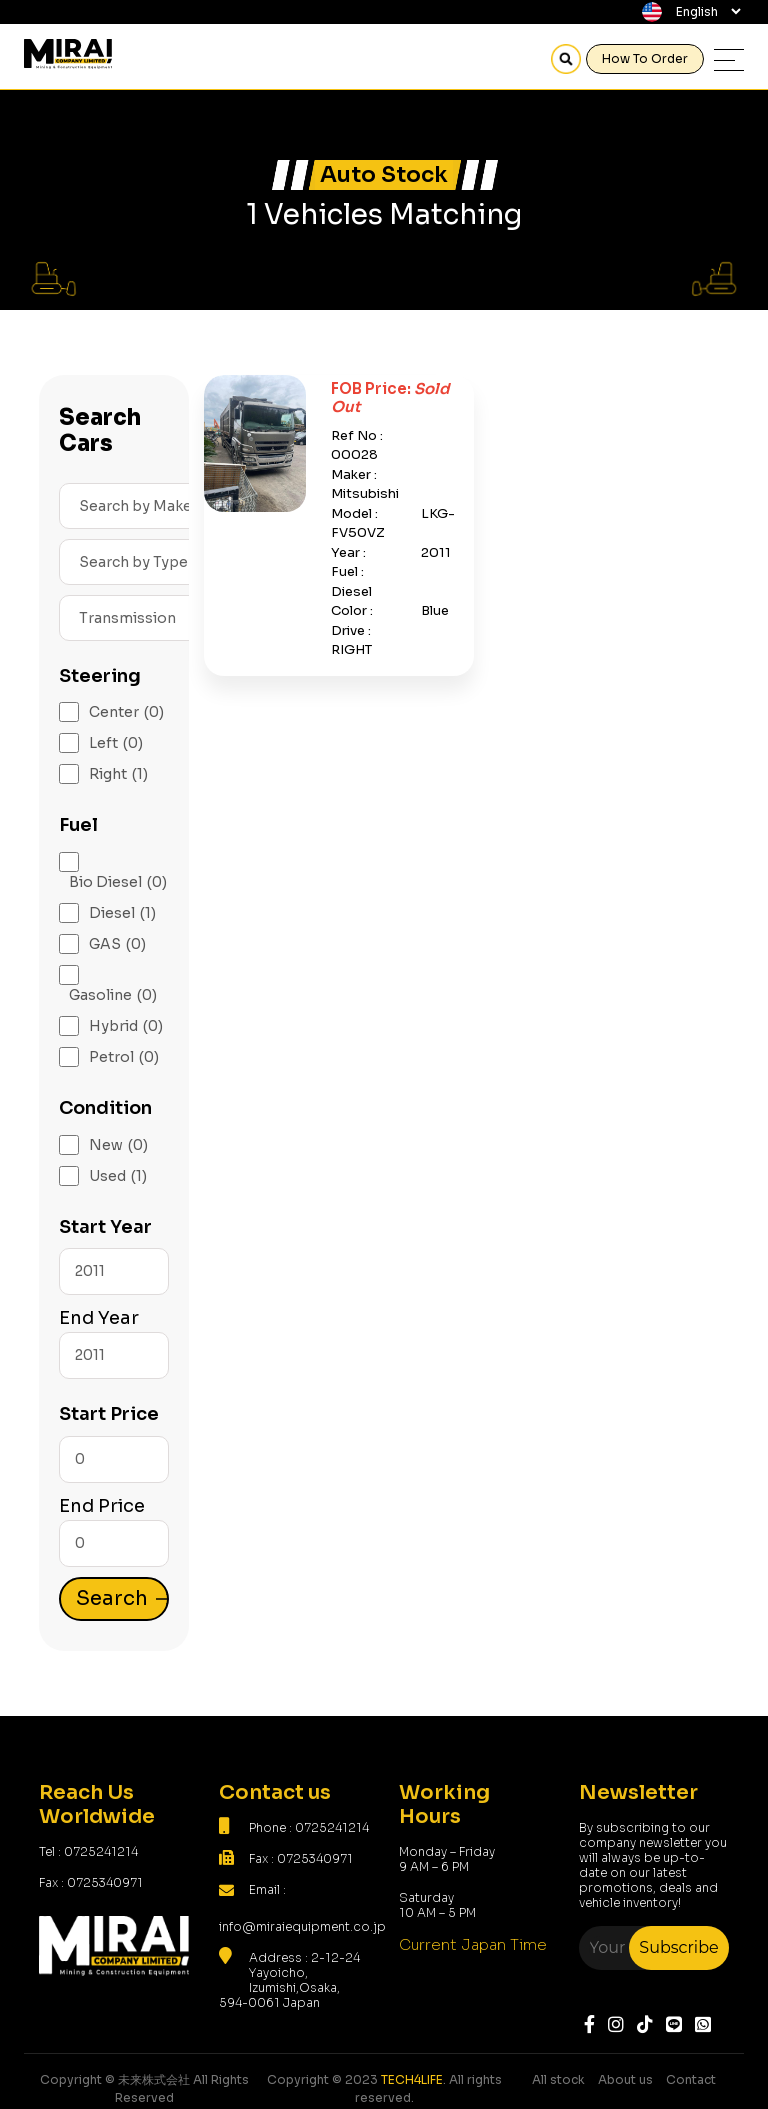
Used (118, 1176)
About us (625, 2079)
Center (126, 712)
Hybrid (126, 1026)
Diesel (122, 913)
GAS (117, 944)
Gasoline (113, 995)
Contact (691, 2079)
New (118, 1145)
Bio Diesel (118, 882)
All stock (558, 2079)
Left (116, 743)
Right (118, 774)
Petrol (124, 1057)
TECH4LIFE (412, 2079)
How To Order (645, 58)
